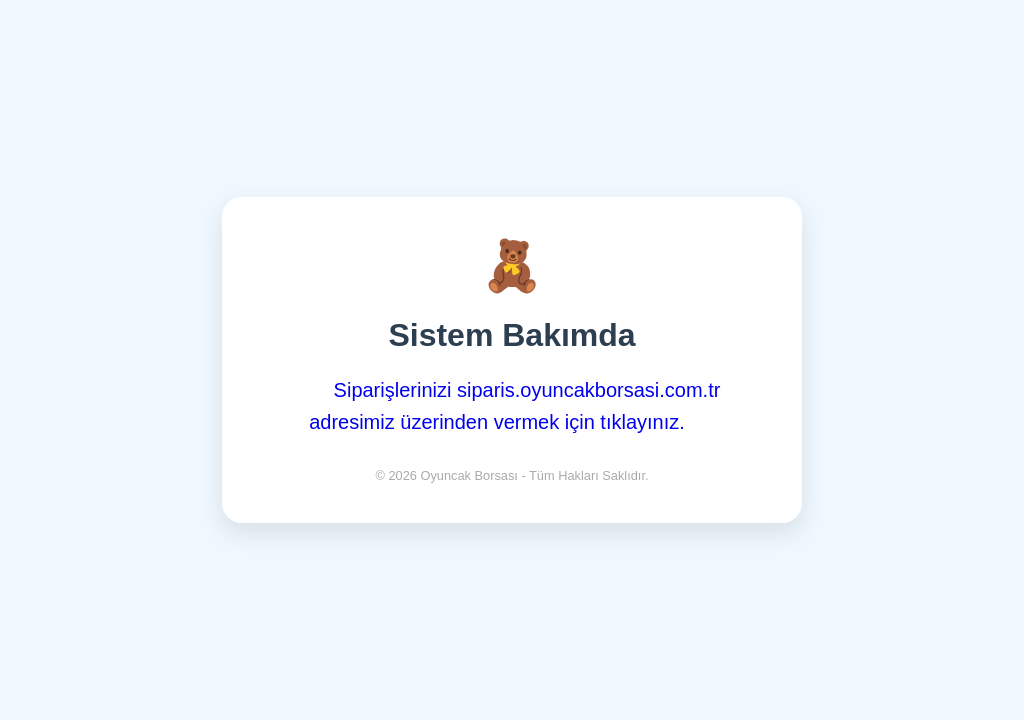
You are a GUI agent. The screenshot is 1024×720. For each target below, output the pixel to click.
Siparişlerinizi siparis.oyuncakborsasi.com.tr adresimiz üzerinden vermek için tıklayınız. (514, 406)
